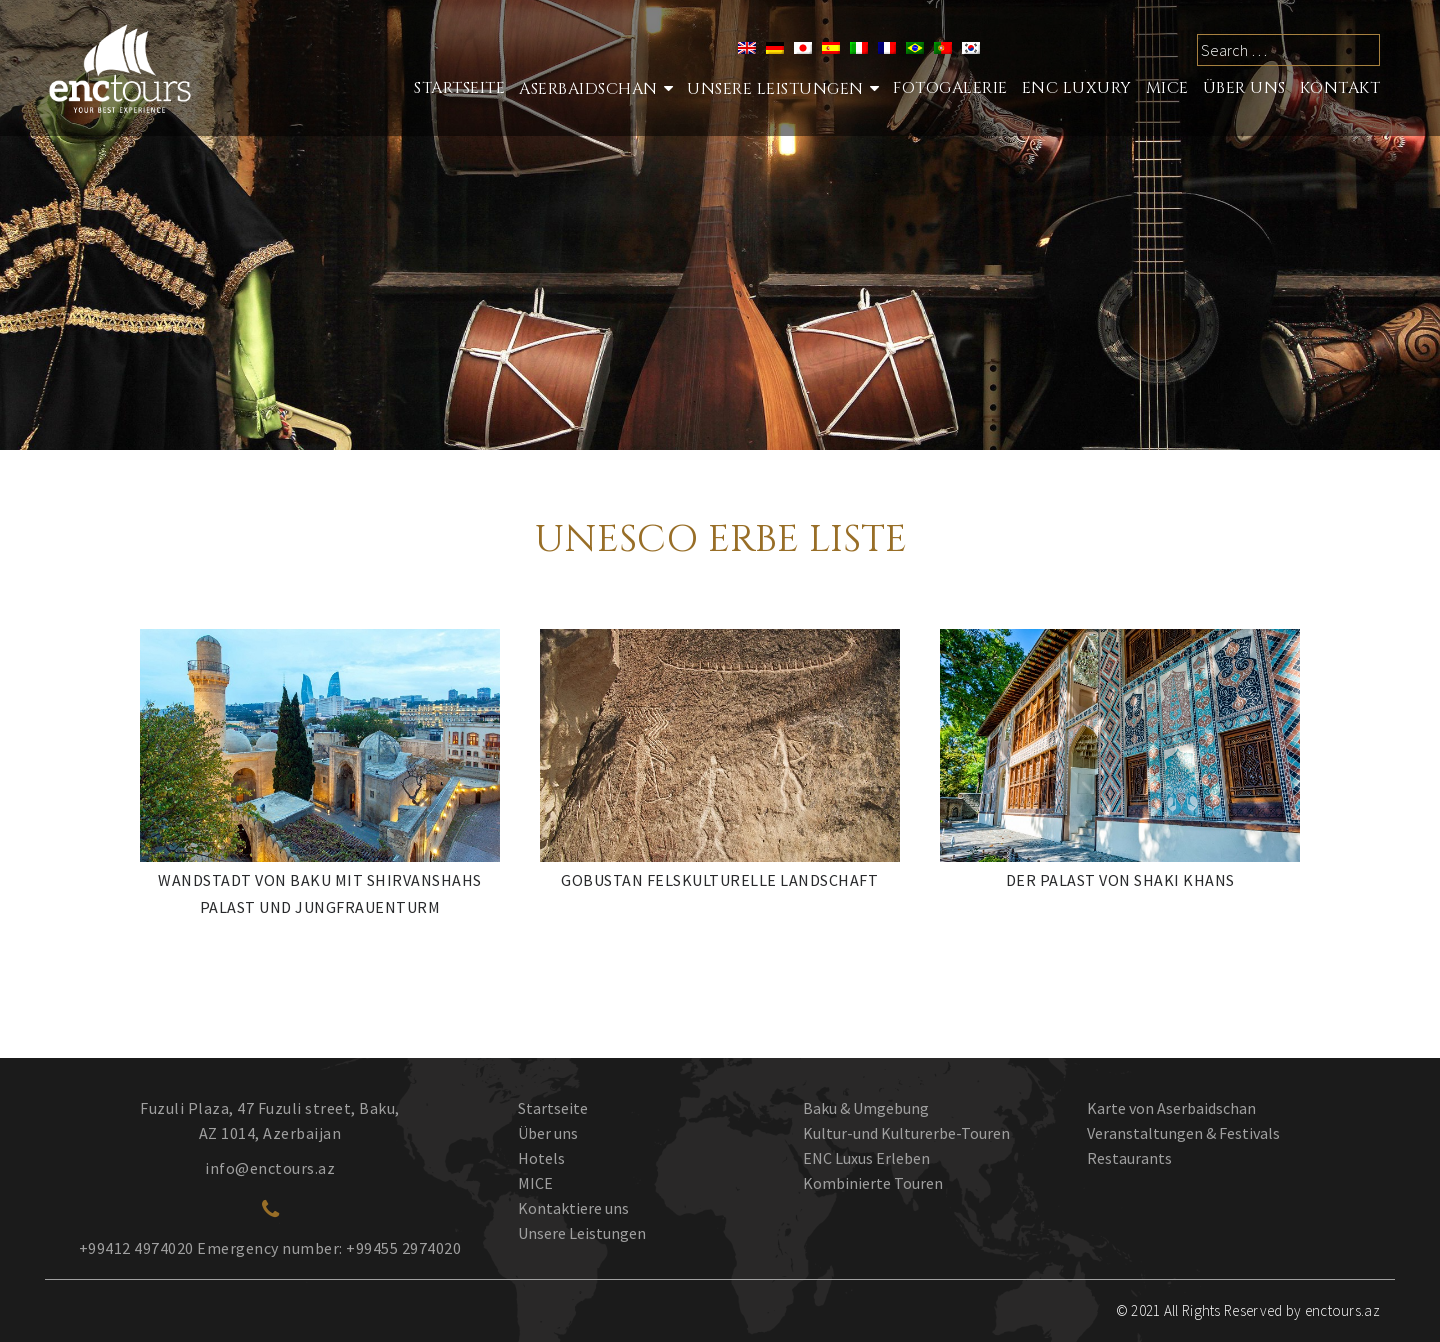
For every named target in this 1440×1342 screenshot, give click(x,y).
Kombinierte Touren (873, 1183)
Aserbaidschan (588, 89)
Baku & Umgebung (866, 1108)
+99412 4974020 (136, 1248)
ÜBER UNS (1244, 88)
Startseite (553, 1108)
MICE (1167, 88)
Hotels (541, 1158)
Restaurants (1129, 1158)
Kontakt (1340, 88)
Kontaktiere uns (573, 1208)
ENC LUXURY (1077, 88)
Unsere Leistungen (775, 89)
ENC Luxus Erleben (866, 1158)
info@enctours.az (270, 1168)
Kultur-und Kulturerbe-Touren (906, 1133)
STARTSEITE (459, 88)
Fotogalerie (950, 88)
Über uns (548, 1133)
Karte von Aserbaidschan (1171, 1108)
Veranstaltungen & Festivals (1183, 1133)
